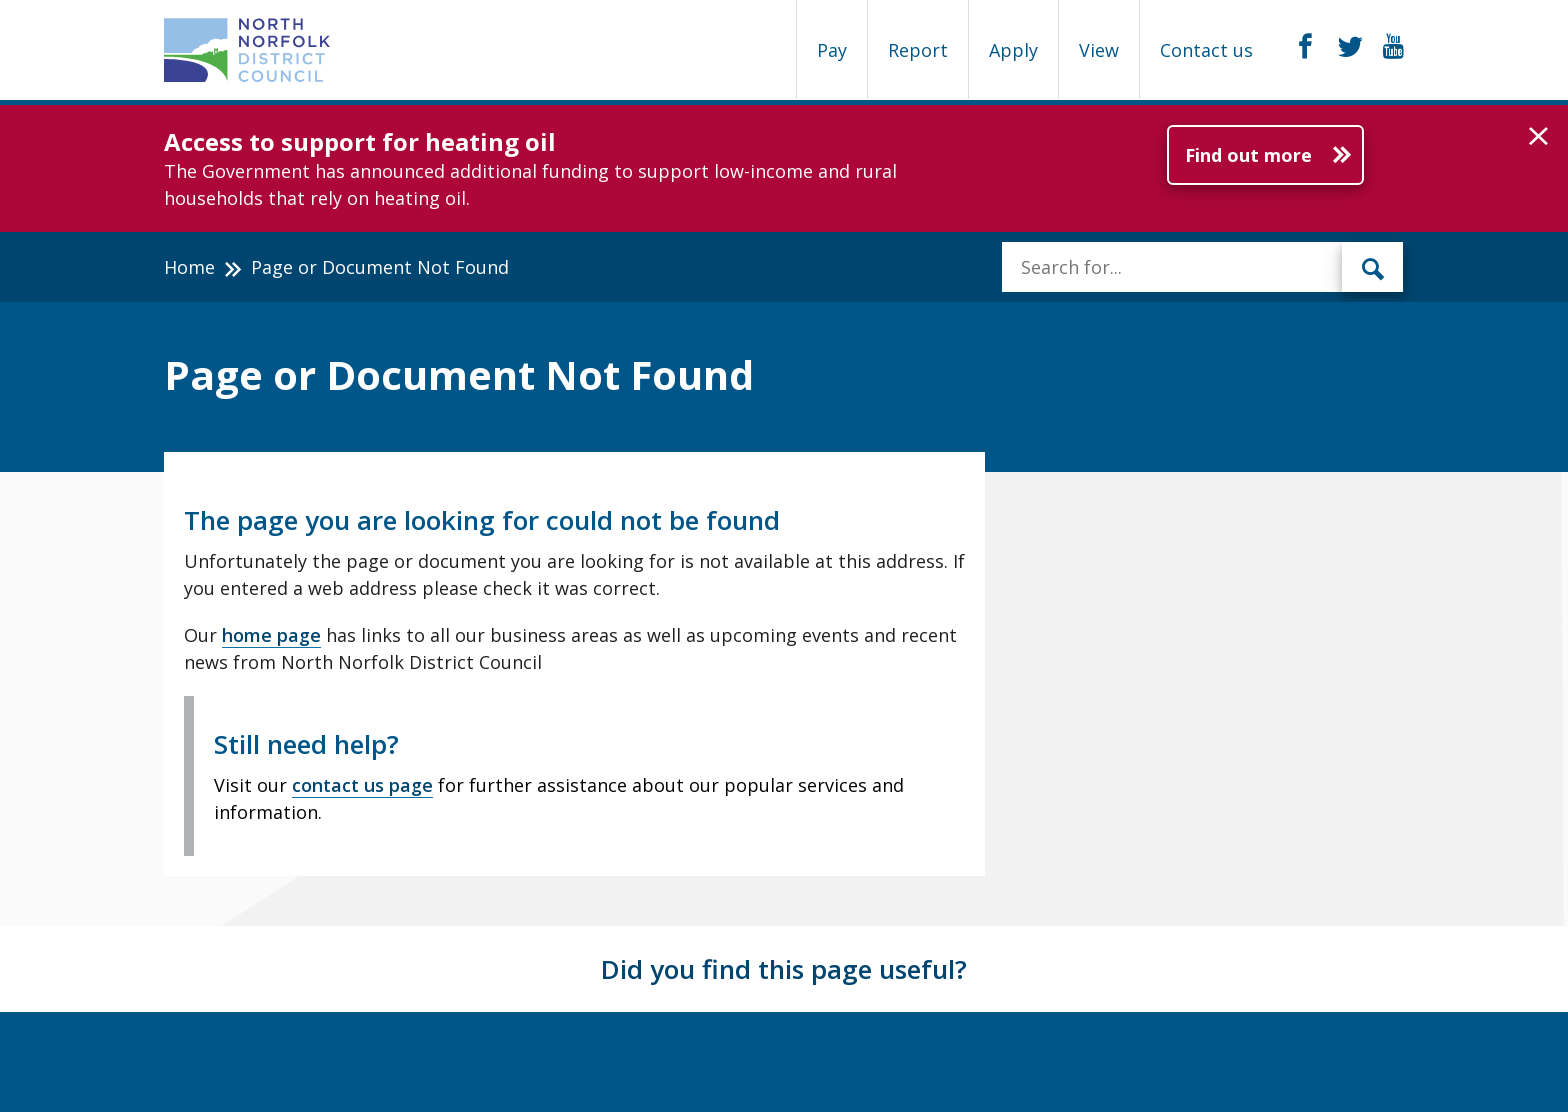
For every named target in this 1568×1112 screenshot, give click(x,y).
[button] (1538, 137)
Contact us (1206, 50)
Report (918, 50)
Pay (832, 50)
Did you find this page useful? (784, 969)
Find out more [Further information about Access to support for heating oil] (1248, 155)
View (1099, 50)
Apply (1013, 50)
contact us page (362, 785)
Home (189, 267)
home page (271, 635)
